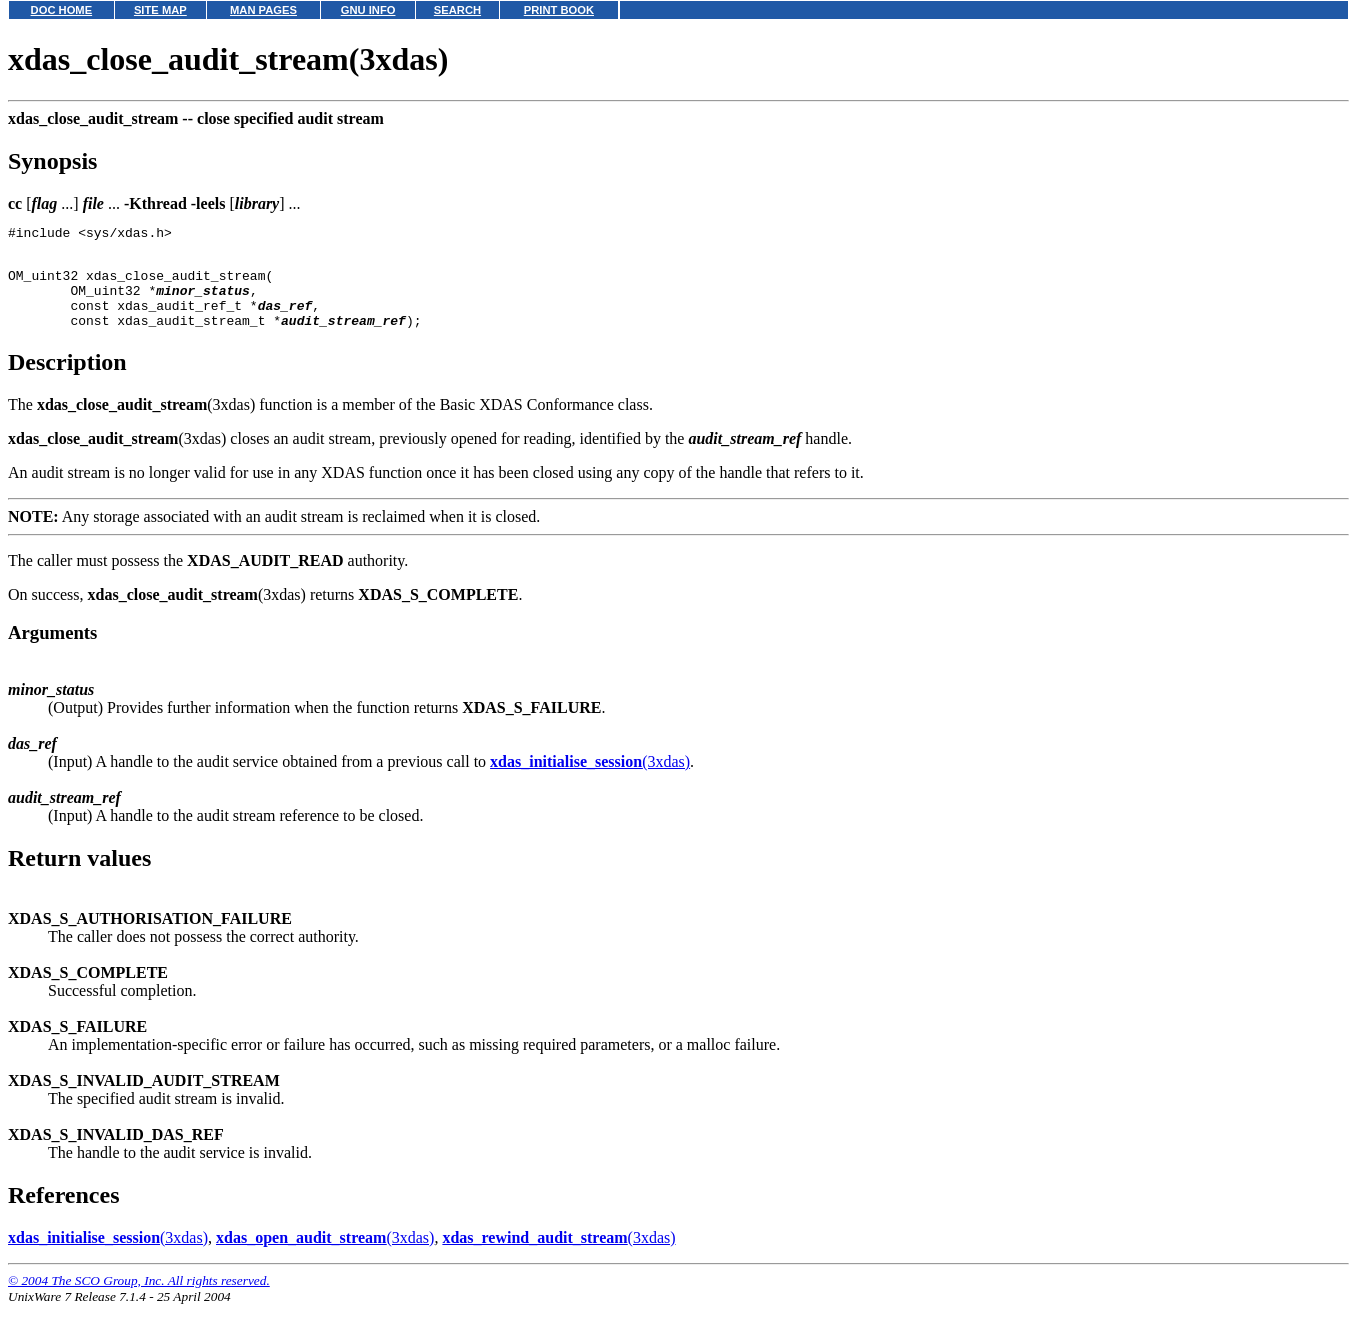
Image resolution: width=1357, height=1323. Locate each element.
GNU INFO (368, 10)
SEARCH (457, 10)
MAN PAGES (263, 10)
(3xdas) (590, 779)
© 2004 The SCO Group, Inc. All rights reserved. (139, 1298)
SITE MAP (160, 10)
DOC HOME (62, 10)
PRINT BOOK (559, 10)
